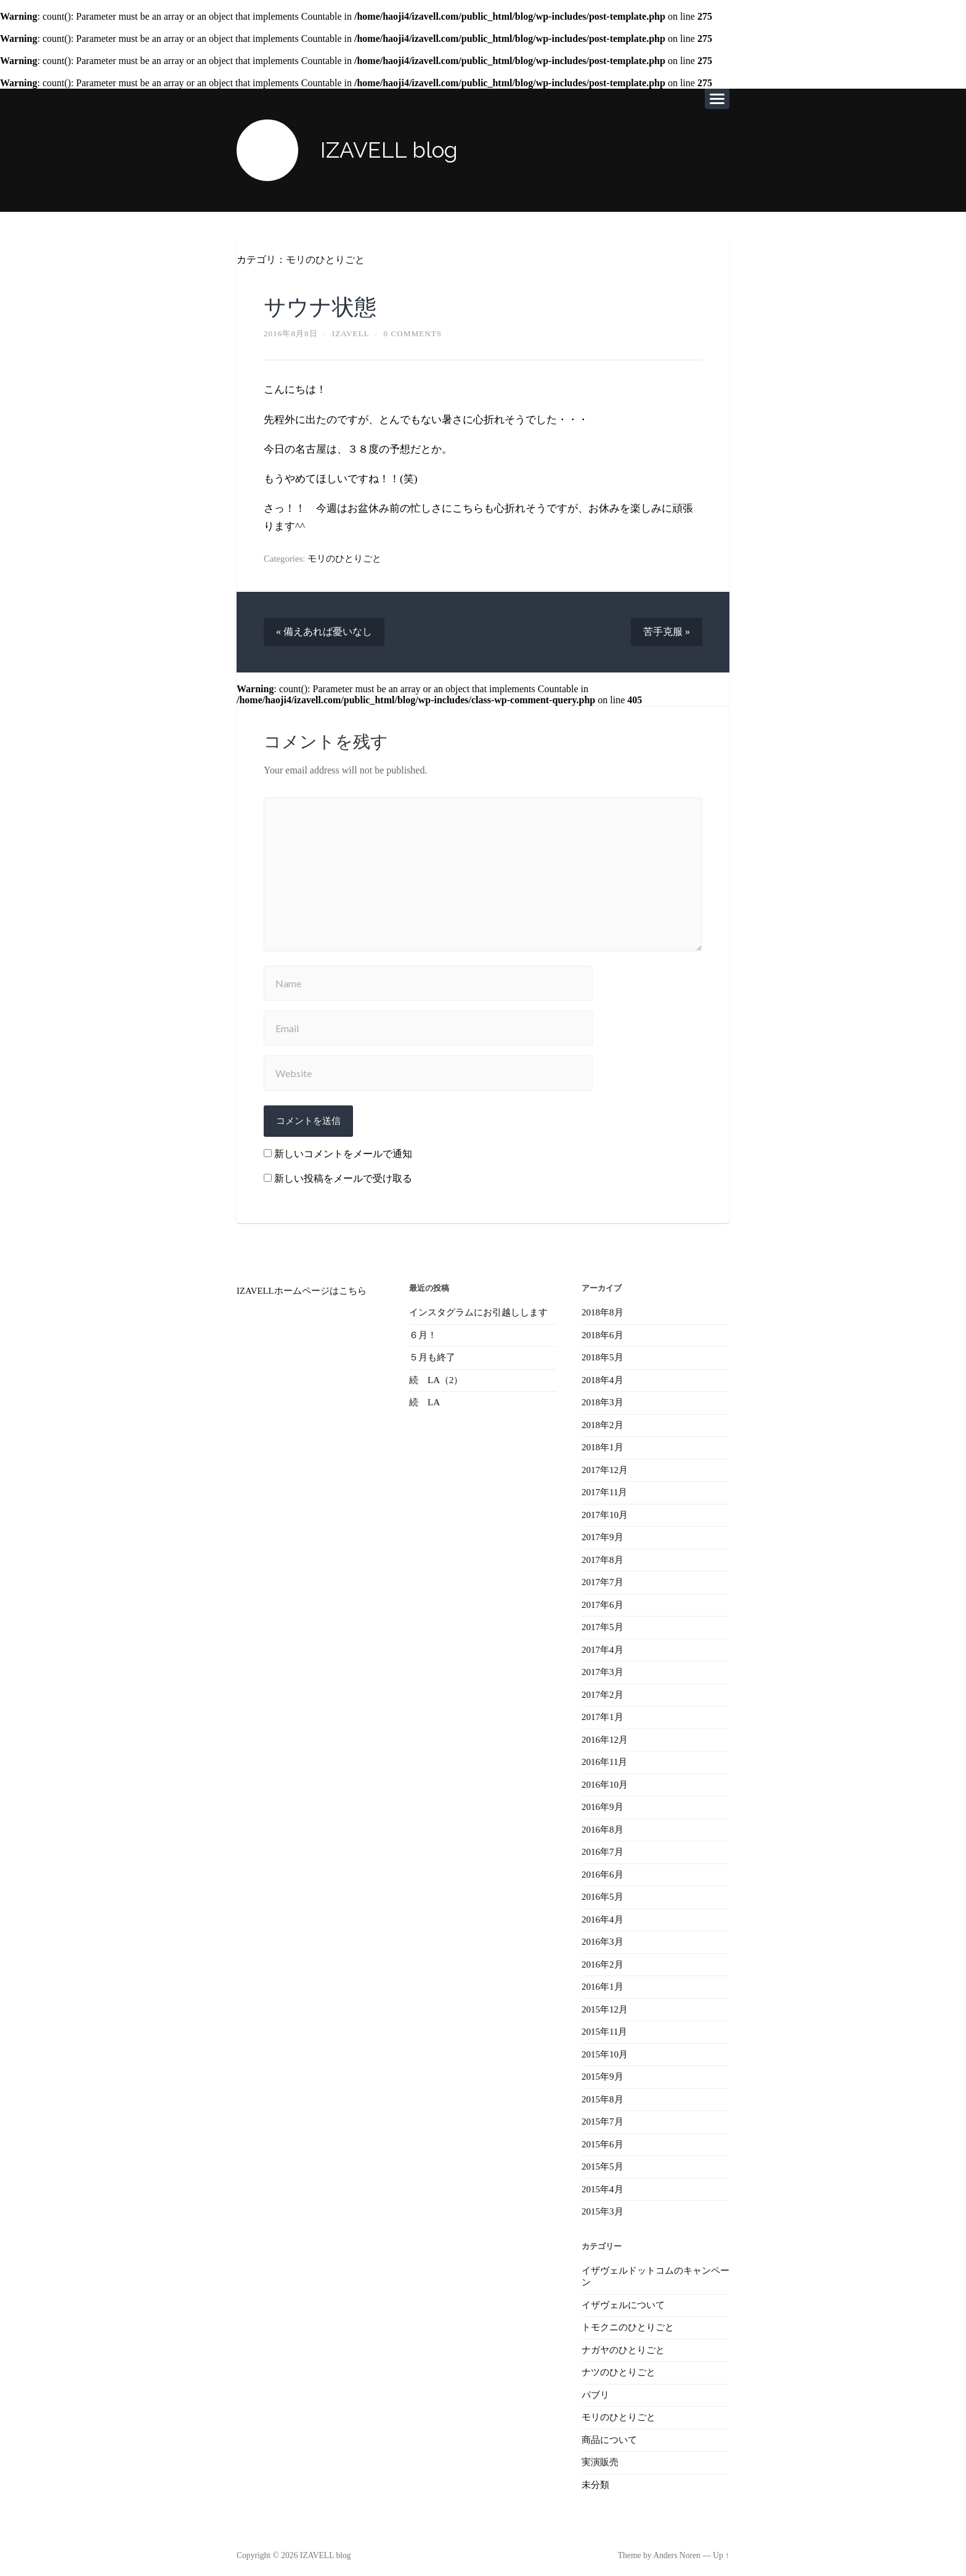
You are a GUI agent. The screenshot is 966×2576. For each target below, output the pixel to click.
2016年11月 (604, 1759)
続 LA (424, 1402)
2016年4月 (602, 1915)
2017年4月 (602, 1647)
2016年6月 (602, 1870)
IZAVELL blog (389, 150)
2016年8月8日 (291, 333)
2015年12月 (604, 2004)
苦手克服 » (666, 631)
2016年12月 (604, 1737)
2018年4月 (602, 1379)
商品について (609, 2432)
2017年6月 (602, 1602)
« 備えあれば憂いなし (324, 631)
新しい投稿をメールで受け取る (343, 1178)
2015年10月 (604, 2049)
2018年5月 (602, 1357)
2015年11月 (604, 2027)
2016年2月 (602, 1959)
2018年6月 (602, 1334)
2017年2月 (602, 1692)
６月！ (423, 1334)
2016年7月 (602, 1848)
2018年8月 (602, 1312)
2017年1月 (602, 1714)
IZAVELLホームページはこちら (302, 1291)
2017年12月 (604, 1469)
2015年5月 (602, 2160)
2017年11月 (604, 1491)
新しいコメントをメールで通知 (343, 1154)
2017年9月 (602, 1535)
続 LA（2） (436, 1379)
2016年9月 (602, 1803)
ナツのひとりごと (619, 2365)
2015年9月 (602, 2071)
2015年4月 (602, 2182)
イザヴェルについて (623, 2298)
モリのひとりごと (325, 259)
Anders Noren (676, 2546)
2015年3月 (602, 2205)
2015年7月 (602, 2116)
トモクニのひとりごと (628, 2320)
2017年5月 (602, 1624)
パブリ (595, 2387)
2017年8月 (602, 1558)
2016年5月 (602, 1892)
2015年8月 (602, 2093)
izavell (350, 333)
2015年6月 (602, 2138)
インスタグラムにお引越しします (478, 1312)
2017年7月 (602, 1580)
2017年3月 (602, 1669)
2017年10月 (604, 1513)
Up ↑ (721, 2546)
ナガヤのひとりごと (623, 2343)
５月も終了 (432, 1357)
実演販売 (600, 2454)
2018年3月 (602, 1402)
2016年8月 (602, 1826)
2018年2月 (602, 1424)
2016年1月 (602, 1982)
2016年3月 (602, 1937)
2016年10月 (604, 1781)
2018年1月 (602, 1447)
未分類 (595, 2476)
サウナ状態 (320, 307)
